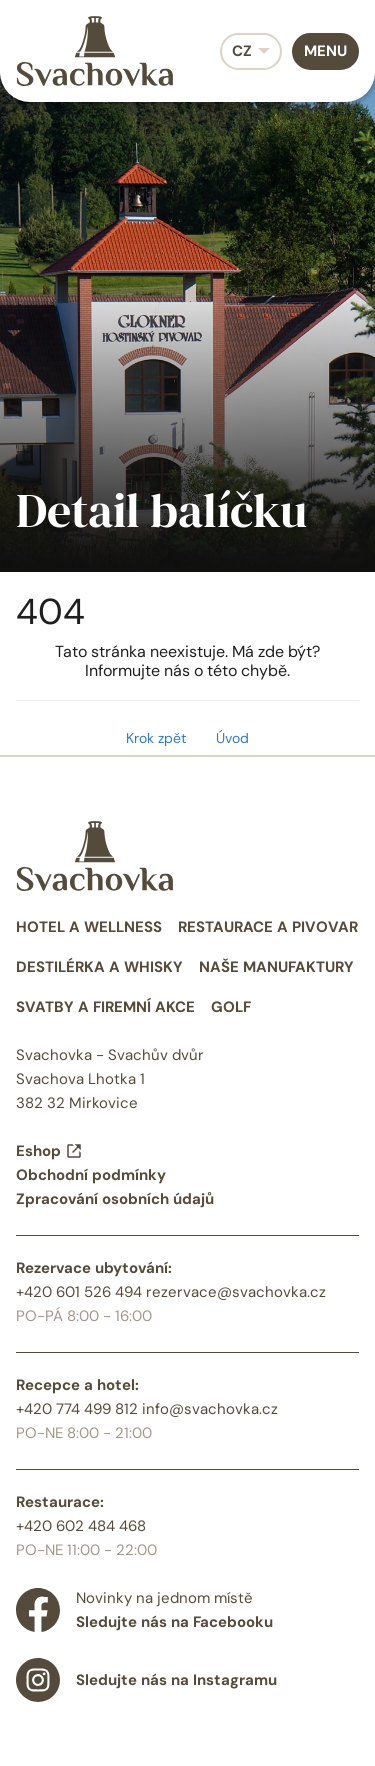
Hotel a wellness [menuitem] (89, 927)
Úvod (232, 738)
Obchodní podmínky (91, 1175)
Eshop (49, 1151)
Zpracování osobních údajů (115, 1199)
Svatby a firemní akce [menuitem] (105, 1007)
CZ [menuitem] (242, 51)
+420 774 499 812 (77, 1409)
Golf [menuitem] (231, 1007)
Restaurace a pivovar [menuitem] (268, 927)
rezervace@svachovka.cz (236, 1292)
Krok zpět (156, 738)
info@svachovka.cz (210, 1409)
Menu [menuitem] (325, 51)
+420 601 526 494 (79, 1292)
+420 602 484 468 (81, 1526)
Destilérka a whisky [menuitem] (99, 967)
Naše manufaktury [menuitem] (276, 967)
